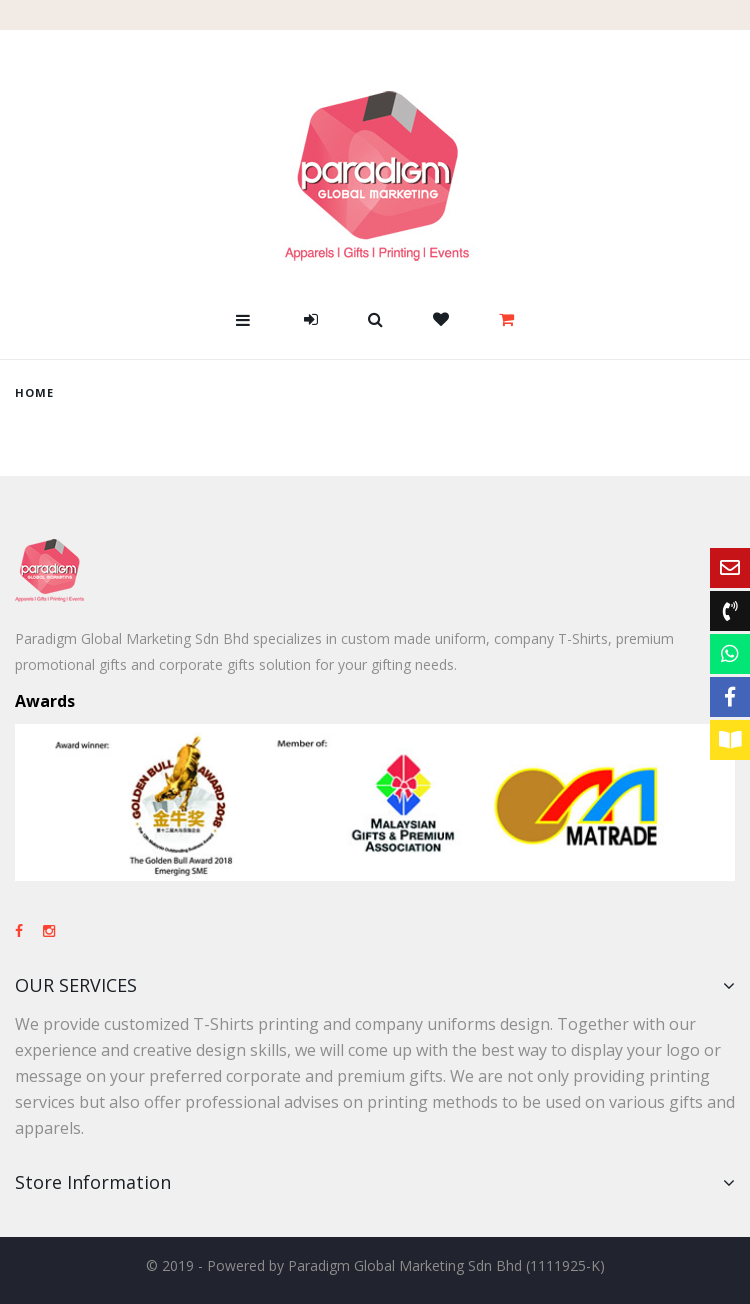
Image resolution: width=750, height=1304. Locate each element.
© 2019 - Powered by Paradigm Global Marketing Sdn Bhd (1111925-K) (375, 1265)
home (34, 392)
